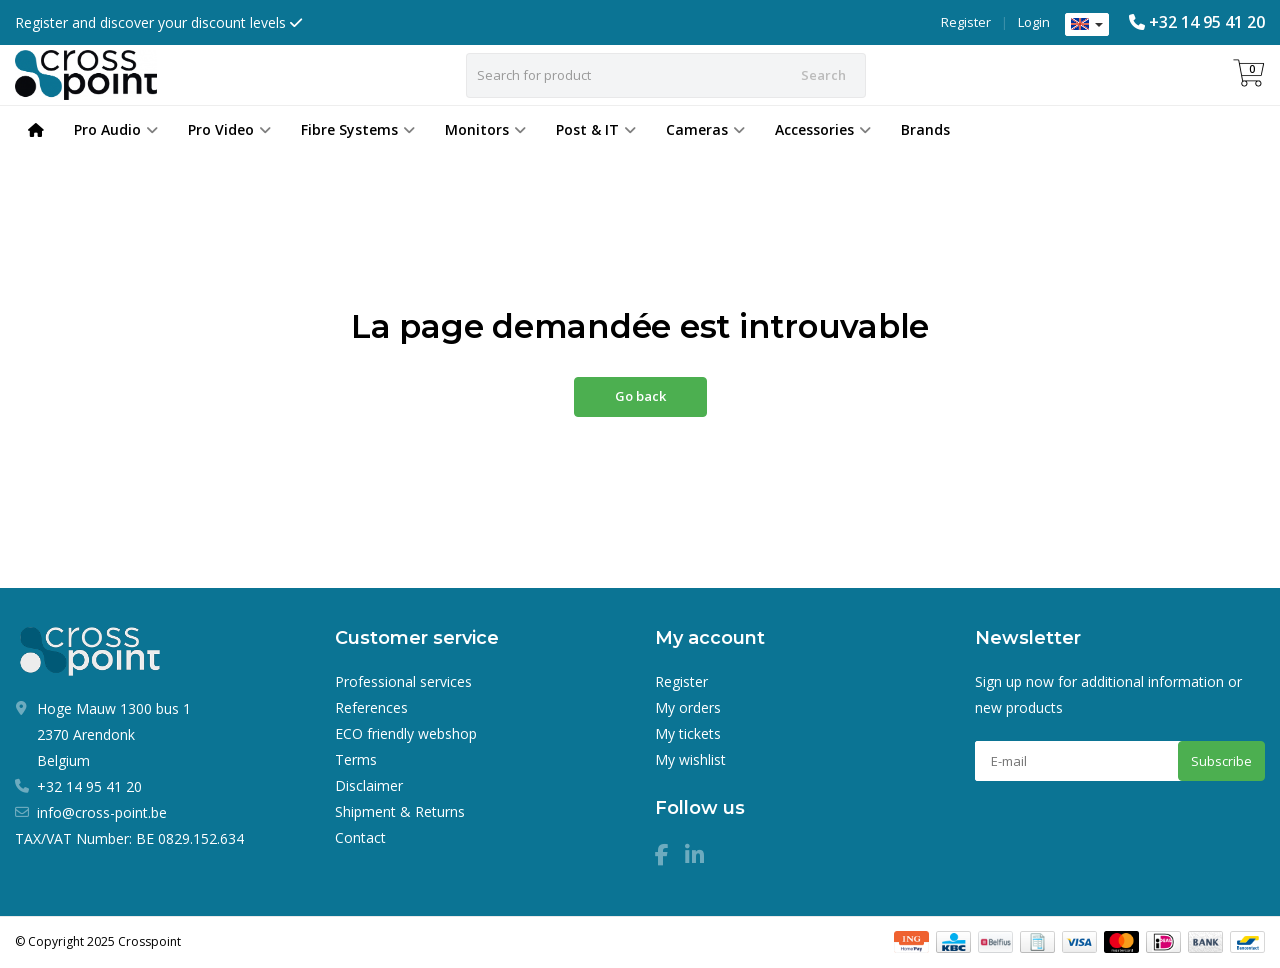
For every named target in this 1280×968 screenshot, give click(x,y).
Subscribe (1221, 761)
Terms (356, 759)
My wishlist (690, 759)
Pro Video (229, 129)
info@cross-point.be (102, 812)
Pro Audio (116, 129)
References (371, 707)
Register (966, 22)
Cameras (705, 129)
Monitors (485, 129)
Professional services (403, 681)
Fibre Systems (358, 129)
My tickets (688, 733)
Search (823, 75)
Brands (925, 129)
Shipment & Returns (400, 811)
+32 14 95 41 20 (1207, 22)
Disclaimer (369, 785)
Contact (360, 837)
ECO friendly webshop (406, 733)
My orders (688, 707)
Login (1034, 22)
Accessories (823, 129)
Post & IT (596, 129)
